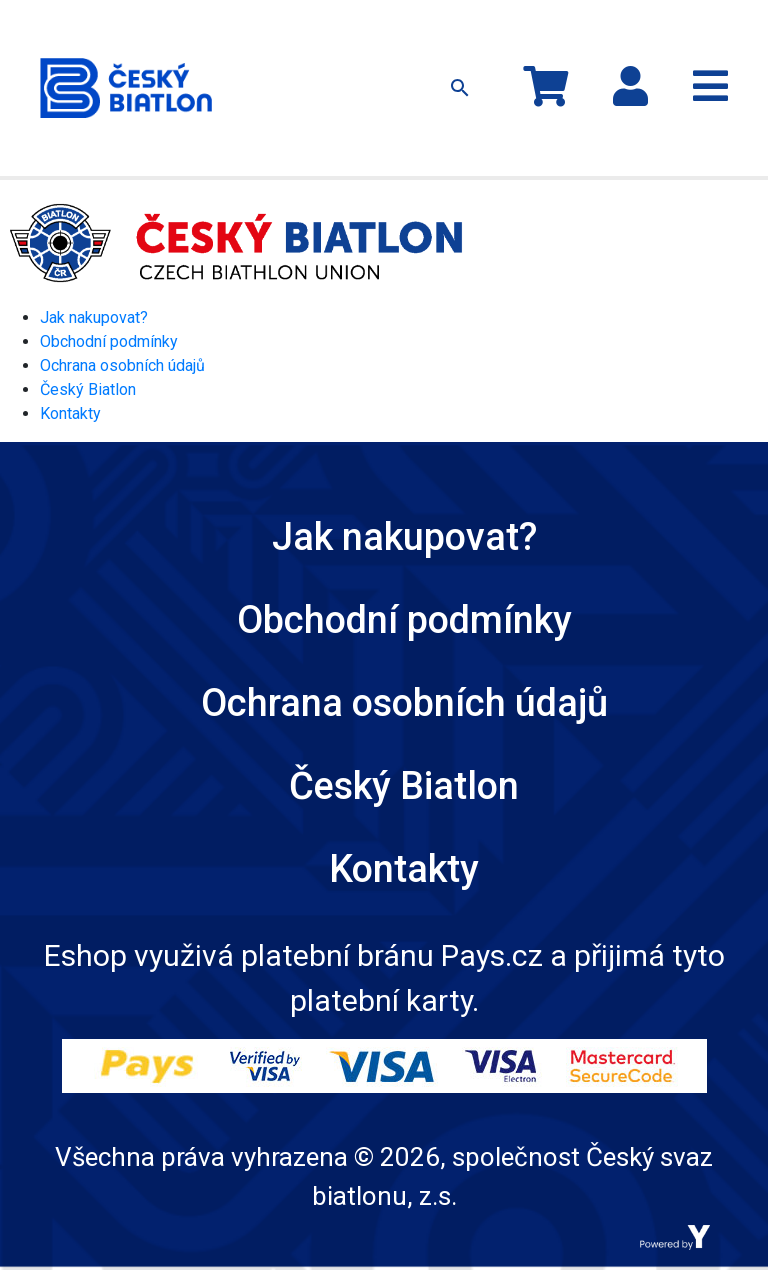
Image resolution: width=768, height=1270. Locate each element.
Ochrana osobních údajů (122, 365)
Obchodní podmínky (109, 341)
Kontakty (70, 413)
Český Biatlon (88, 389)
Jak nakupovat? (94, 317)
